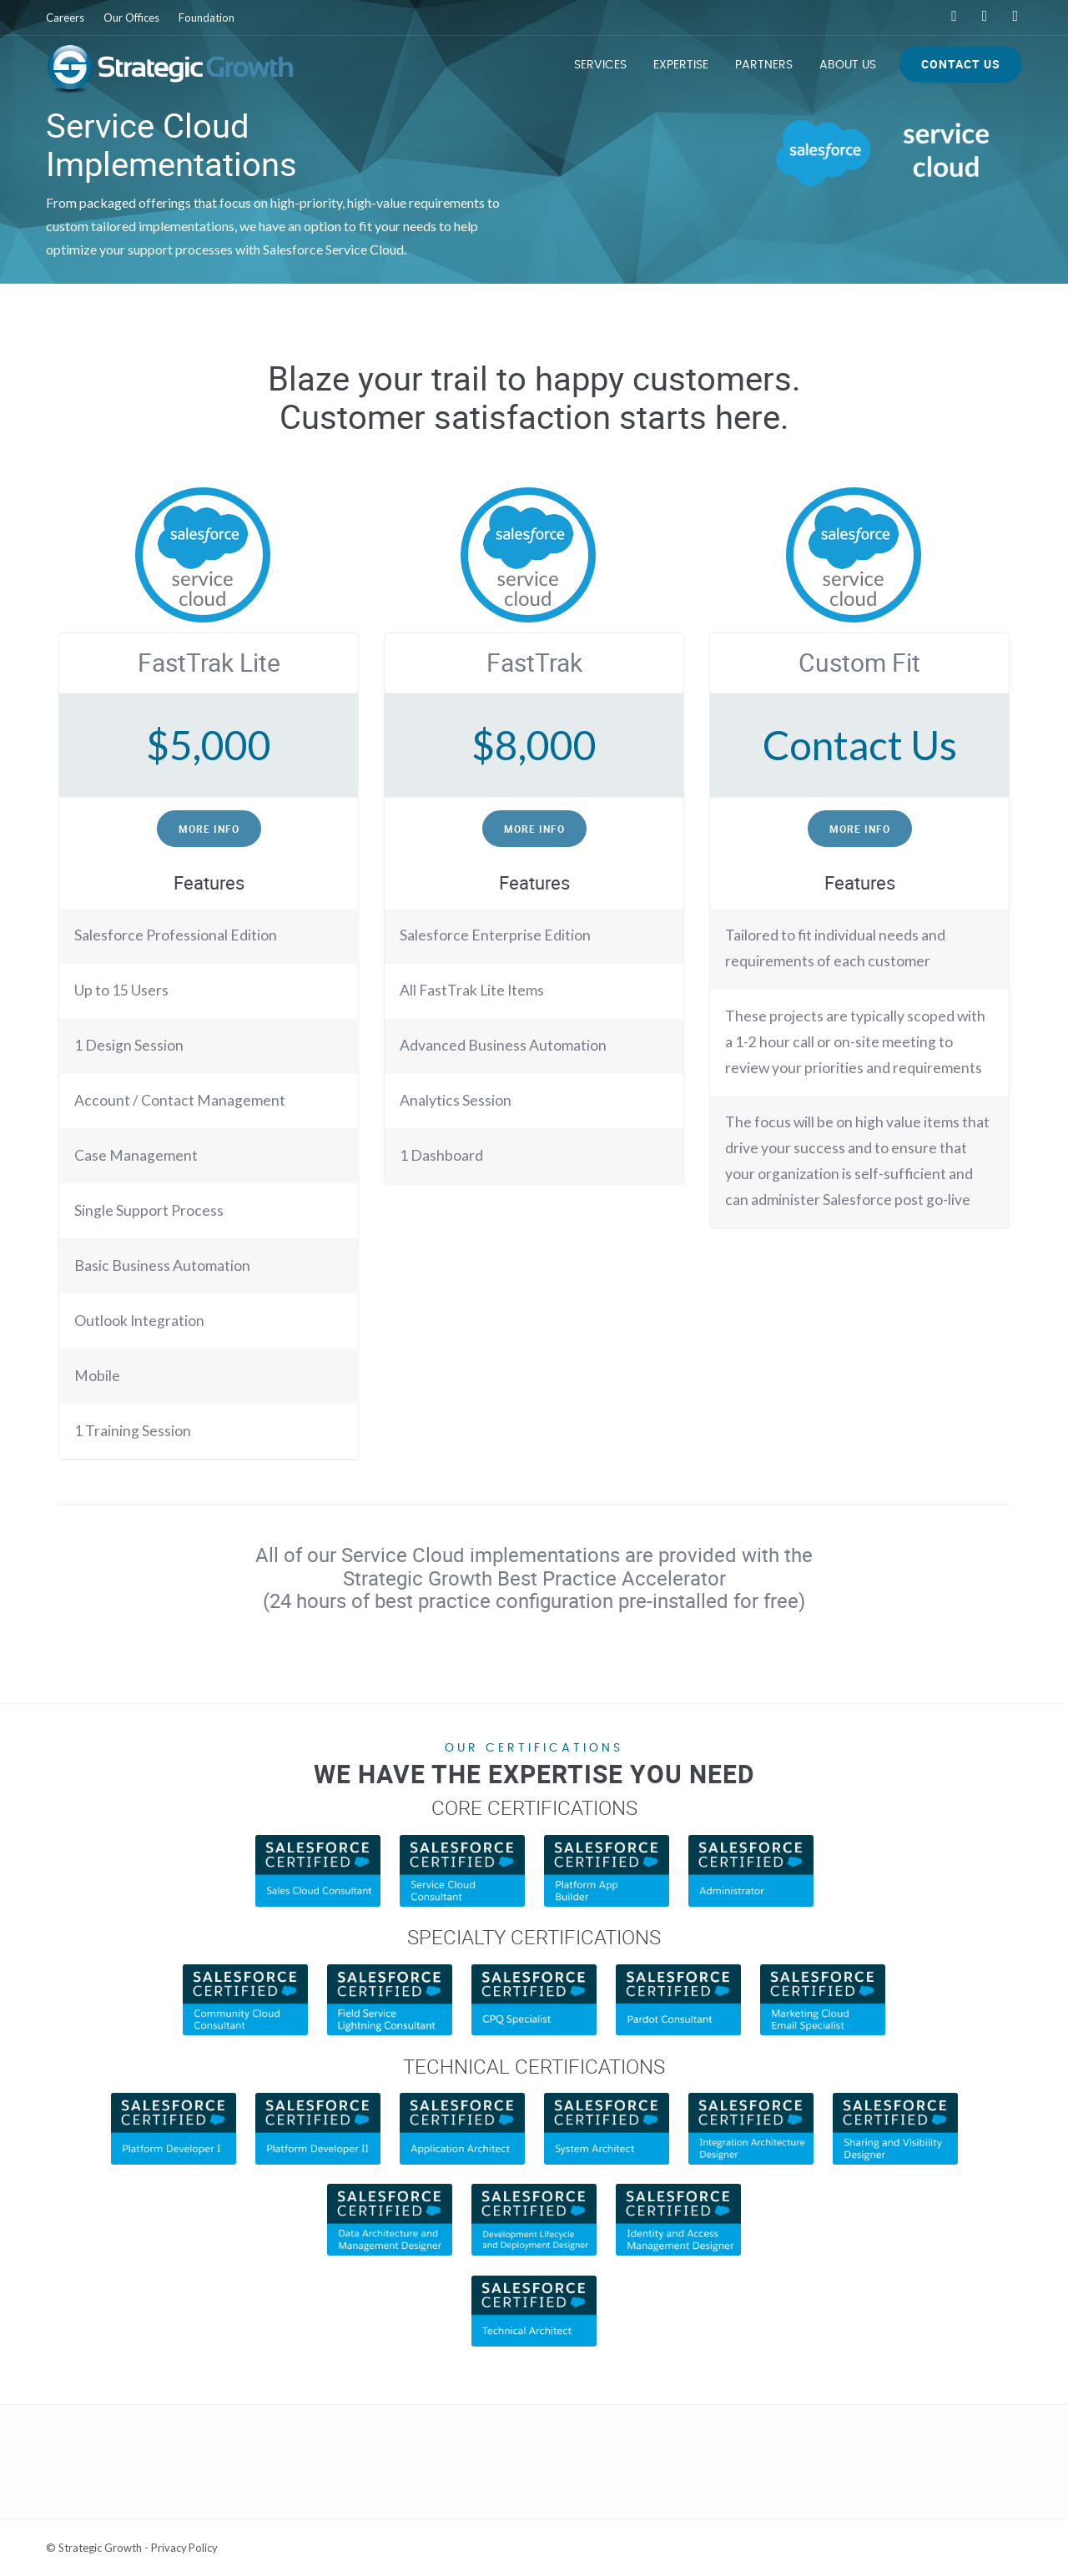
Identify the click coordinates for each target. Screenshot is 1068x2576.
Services (600, 65)
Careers (65, 17)
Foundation (206, 17)
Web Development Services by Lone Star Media (906, 2547)
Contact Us (960, 64)
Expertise (680, 65)
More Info (209, 828)
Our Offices (131, 17)
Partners (764, 65)
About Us (847, 65)
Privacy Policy (185, 2547)
